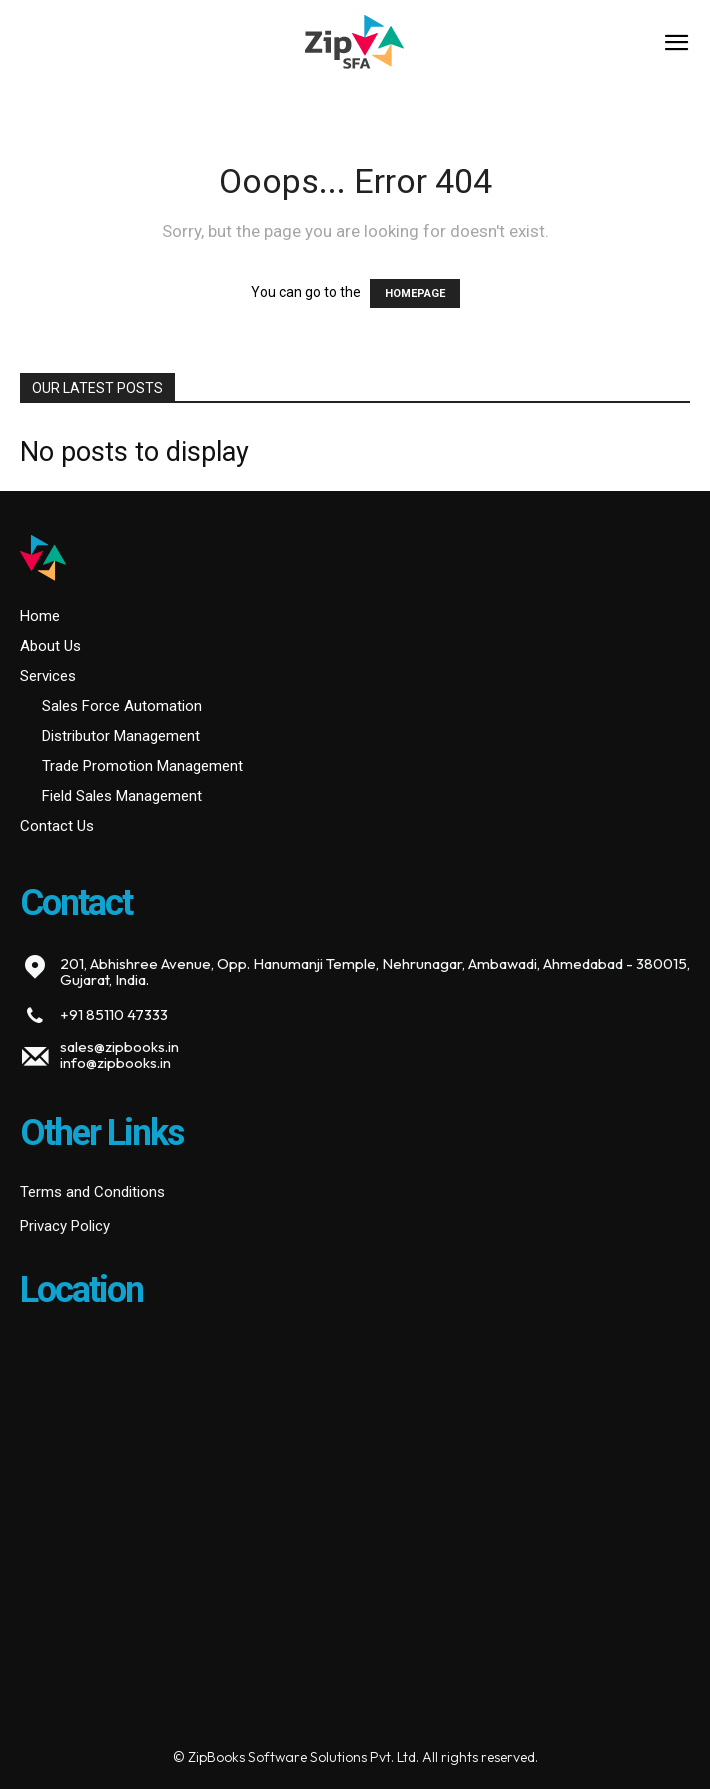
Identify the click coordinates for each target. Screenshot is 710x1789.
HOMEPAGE (415, 293)
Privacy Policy (65, 1226)
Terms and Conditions (92, 1192)
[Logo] (354, 44)
